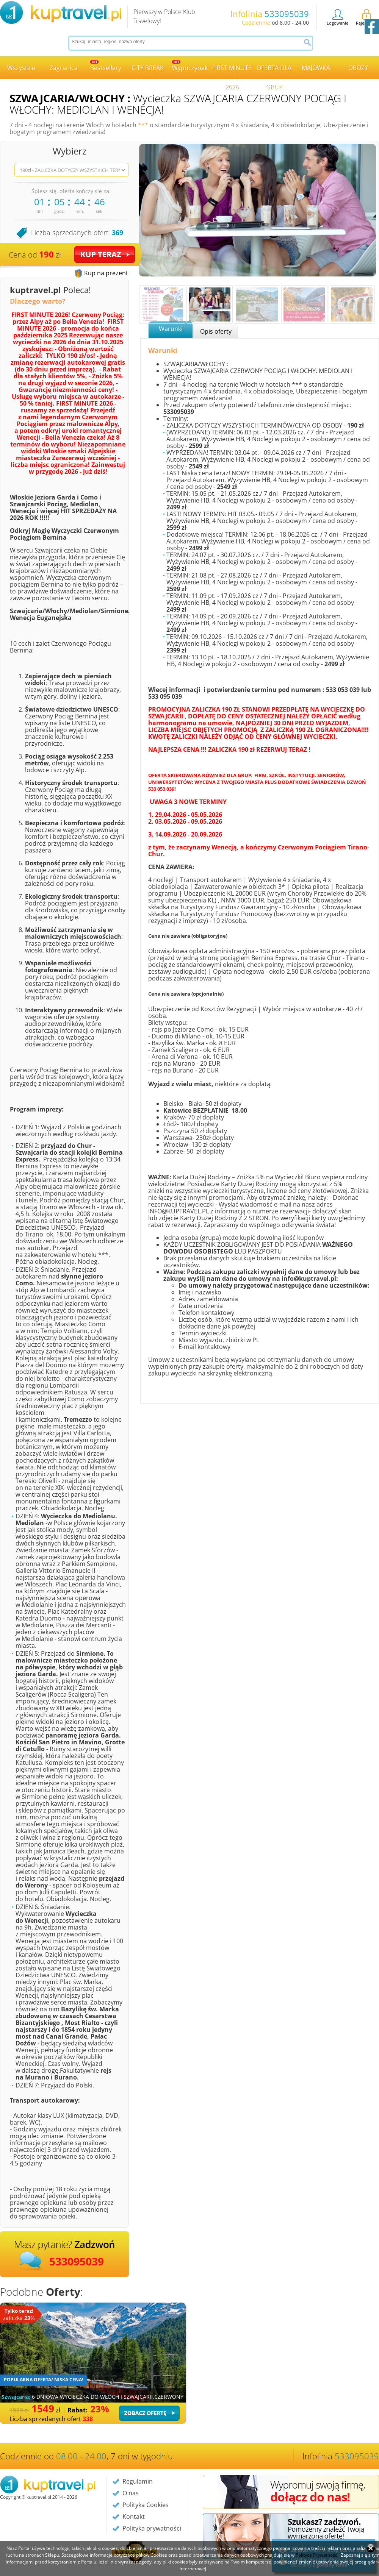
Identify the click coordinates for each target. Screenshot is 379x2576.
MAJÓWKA (316, 68)
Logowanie (337, 17)
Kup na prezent (106, 273)
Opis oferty (216, 331)
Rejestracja (366, 17)
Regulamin (137, 2481)
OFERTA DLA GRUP (274, 71)
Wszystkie (21, 68)
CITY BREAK (148, 68)
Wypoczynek (190, 66)
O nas (130, 2493)
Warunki (171, 329)
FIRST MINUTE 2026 (232, 71)
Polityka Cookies (145, 2505)
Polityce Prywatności (317, 2555)
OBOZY (358, 68)
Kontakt (133, 2516)
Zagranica (64, 68)
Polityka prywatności (151, 2528)
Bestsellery (105, 66)
